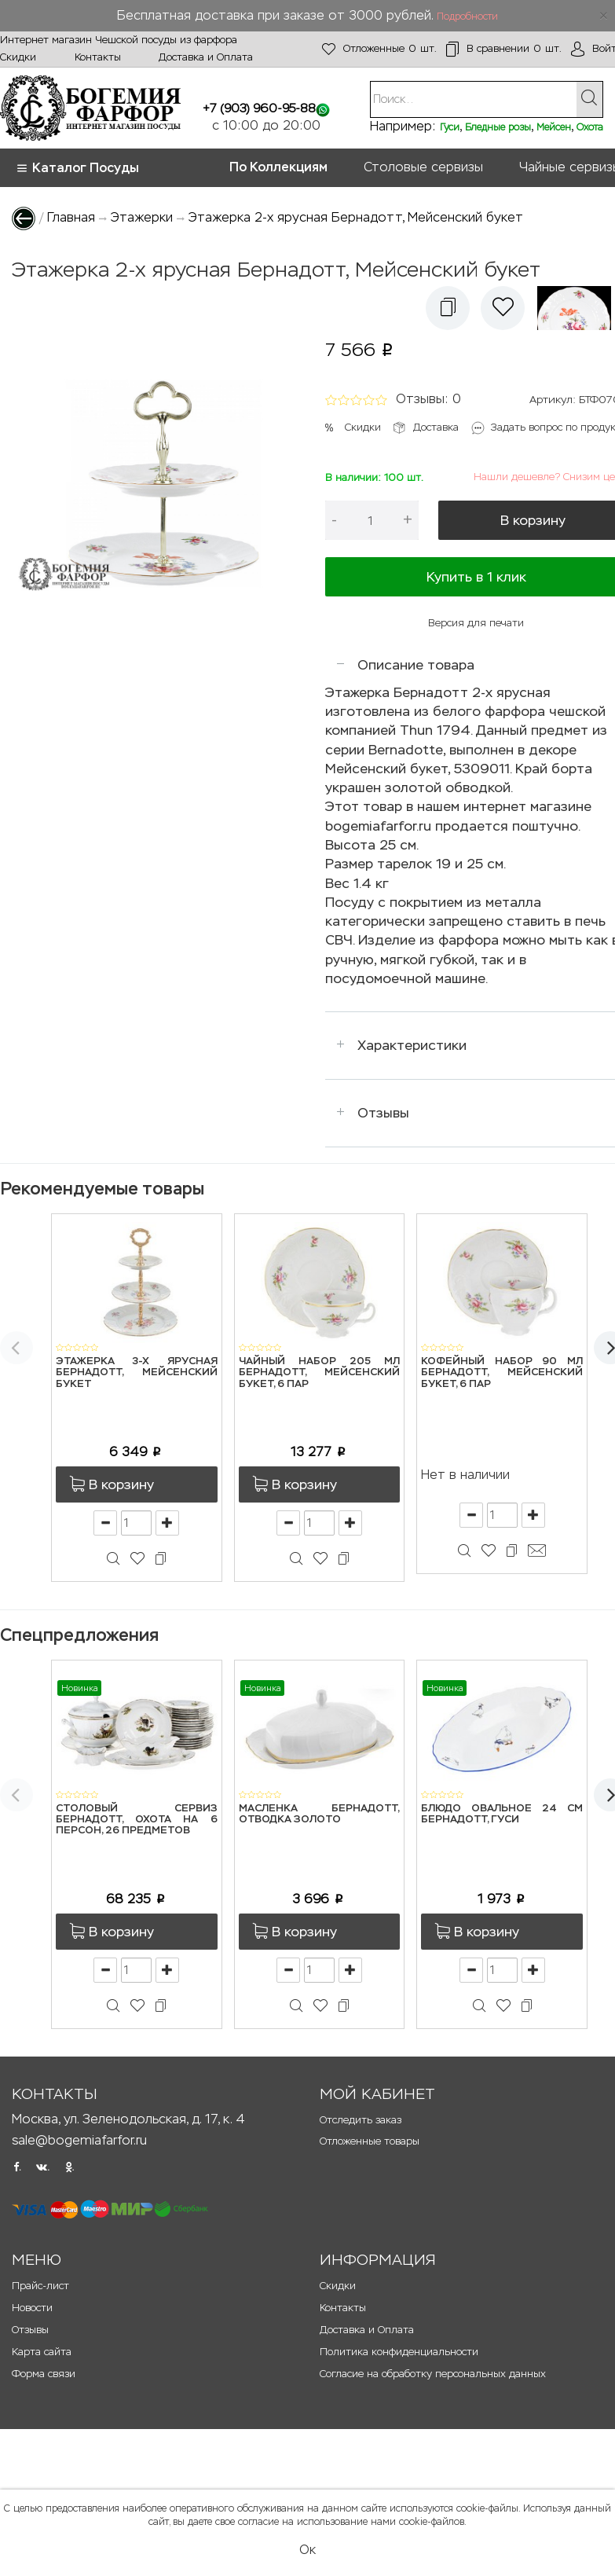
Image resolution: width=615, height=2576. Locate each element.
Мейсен (553, 127)
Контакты (98, 57)
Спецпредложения (79, 1635)
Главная (71, 217)
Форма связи (43, 2373)
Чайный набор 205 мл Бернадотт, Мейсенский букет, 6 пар (320, 1373)
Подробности (467, 16)
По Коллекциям (278, 167)
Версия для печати (476, 622)
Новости (32, 2307)
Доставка (436, 427)
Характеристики (412, 1045)
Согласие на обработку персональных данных (433, 2373)
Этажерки (142, 217)
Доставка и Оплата (206, 57)
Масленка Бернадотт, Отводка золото (320, 1814)
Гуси (449, 127)
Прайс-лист (40, 2285)
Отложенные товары (369, 2141)
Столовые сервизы (423, 167)
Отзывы (383, 1112)
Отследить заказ (360, 2119)
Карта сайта (41, 2351)
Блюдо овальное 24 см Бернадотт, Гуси (502, 1814)
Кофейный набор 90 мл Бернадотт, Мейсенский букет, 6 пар (502, 1373)
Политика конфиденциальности (399, 2351)
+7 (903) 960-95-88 (259, 108)
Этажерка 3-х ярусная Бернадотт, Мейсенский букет (137, 1373)
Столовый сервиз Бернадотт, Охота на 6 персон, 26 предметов (137, 1820)
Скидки (18, 57)
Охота (590, 127)
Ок (307, 2549)
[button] (448, 308)
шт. (379, 49)
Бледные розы (498, 127)
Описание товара (415, 664)
